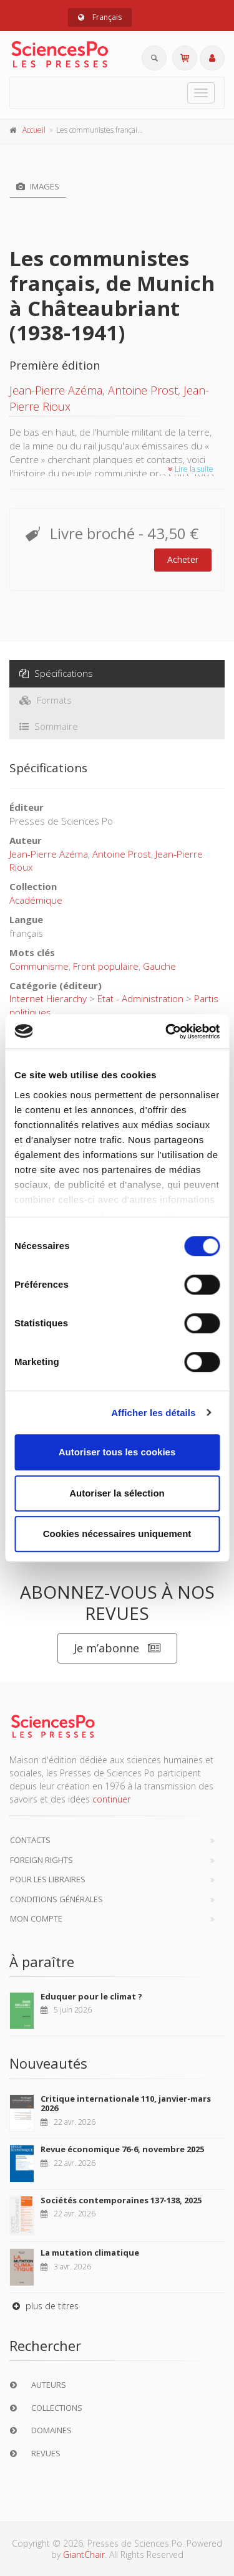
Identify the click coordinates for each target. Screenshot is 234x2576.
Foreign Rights (41, 1859)
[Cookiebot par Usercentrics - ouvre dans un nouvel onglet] (167, 1031)
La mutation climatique (90, 2252)
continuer (111, 1799)
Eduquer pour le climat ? (91, 1996)
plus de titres (44, 2306)
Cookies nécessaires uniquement (117, 1533)
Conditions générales (56, 1899)
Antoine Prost (143, 390)
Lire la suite (190, 469)
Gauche (159, 966)
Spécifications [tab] (56, 673)
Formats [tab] (45, 700)
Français (100, 17)
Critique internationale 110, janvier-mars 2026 (126, 2103)
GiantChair (84, 2554)
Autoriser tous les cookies (117, 1452)
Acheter (182, 559)
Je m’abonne (117, 1648)
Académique (35, 900)
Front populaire (106, 966)
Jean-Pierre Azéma (55, 390)
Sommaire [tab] (48, 726)
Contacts (30, 1840)
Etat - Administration (140, 998)
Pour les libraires (47, 1879)
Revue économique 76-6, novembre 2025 (122, 2149)
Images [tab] (37, 186)
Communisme (39, 966)
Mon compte (36, 1918)
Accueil (34, 130)
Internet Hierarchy (48, 998)
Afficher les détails (153, 1412)
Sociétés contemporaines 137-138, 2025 (121, 2200)
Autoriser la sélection (117, 1493)
